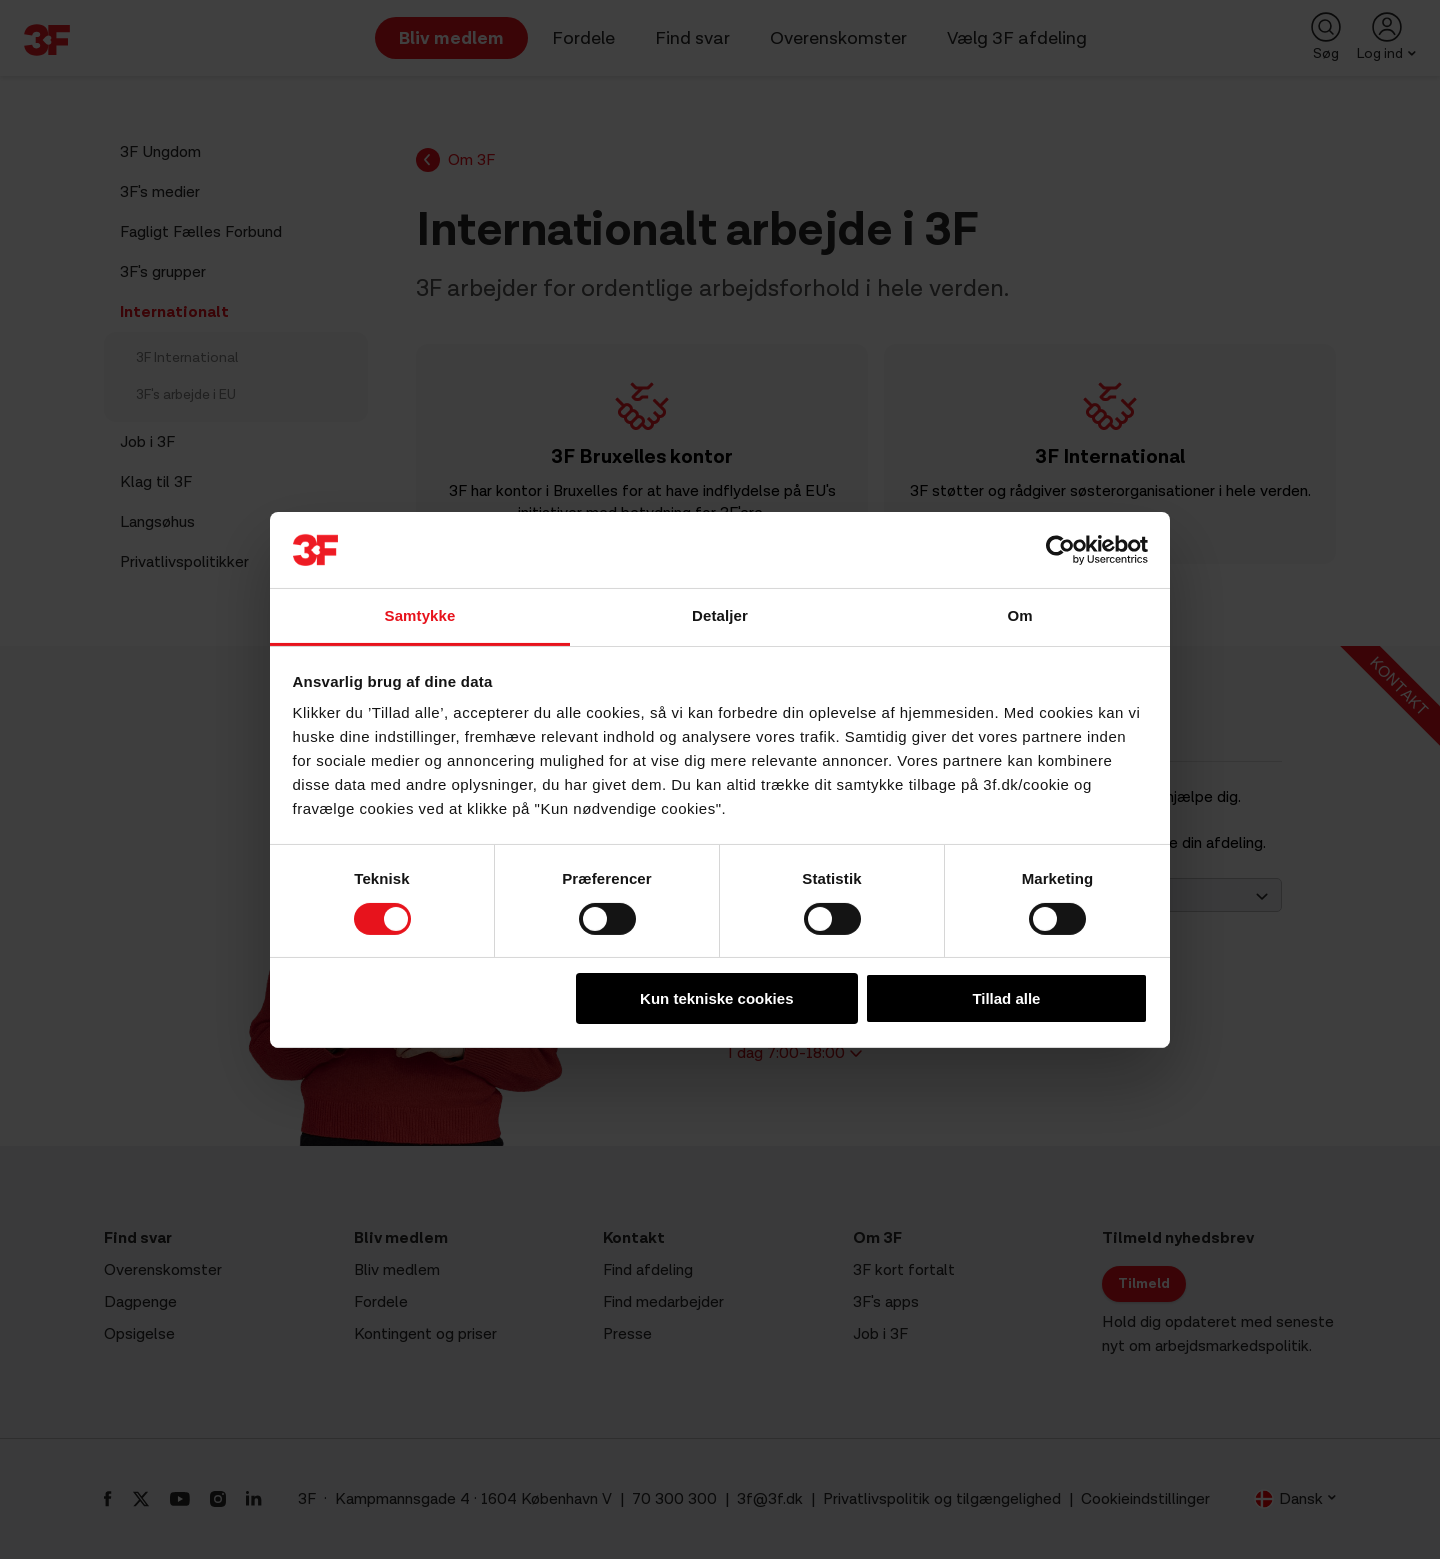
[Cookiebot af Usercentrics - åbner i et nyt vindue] (1060, 550)
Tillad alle (1006, 998)
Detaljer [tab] (720, 615)
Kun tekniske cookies (716, 998)
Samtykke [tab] (420, 615)
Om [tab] (1019, 615)
